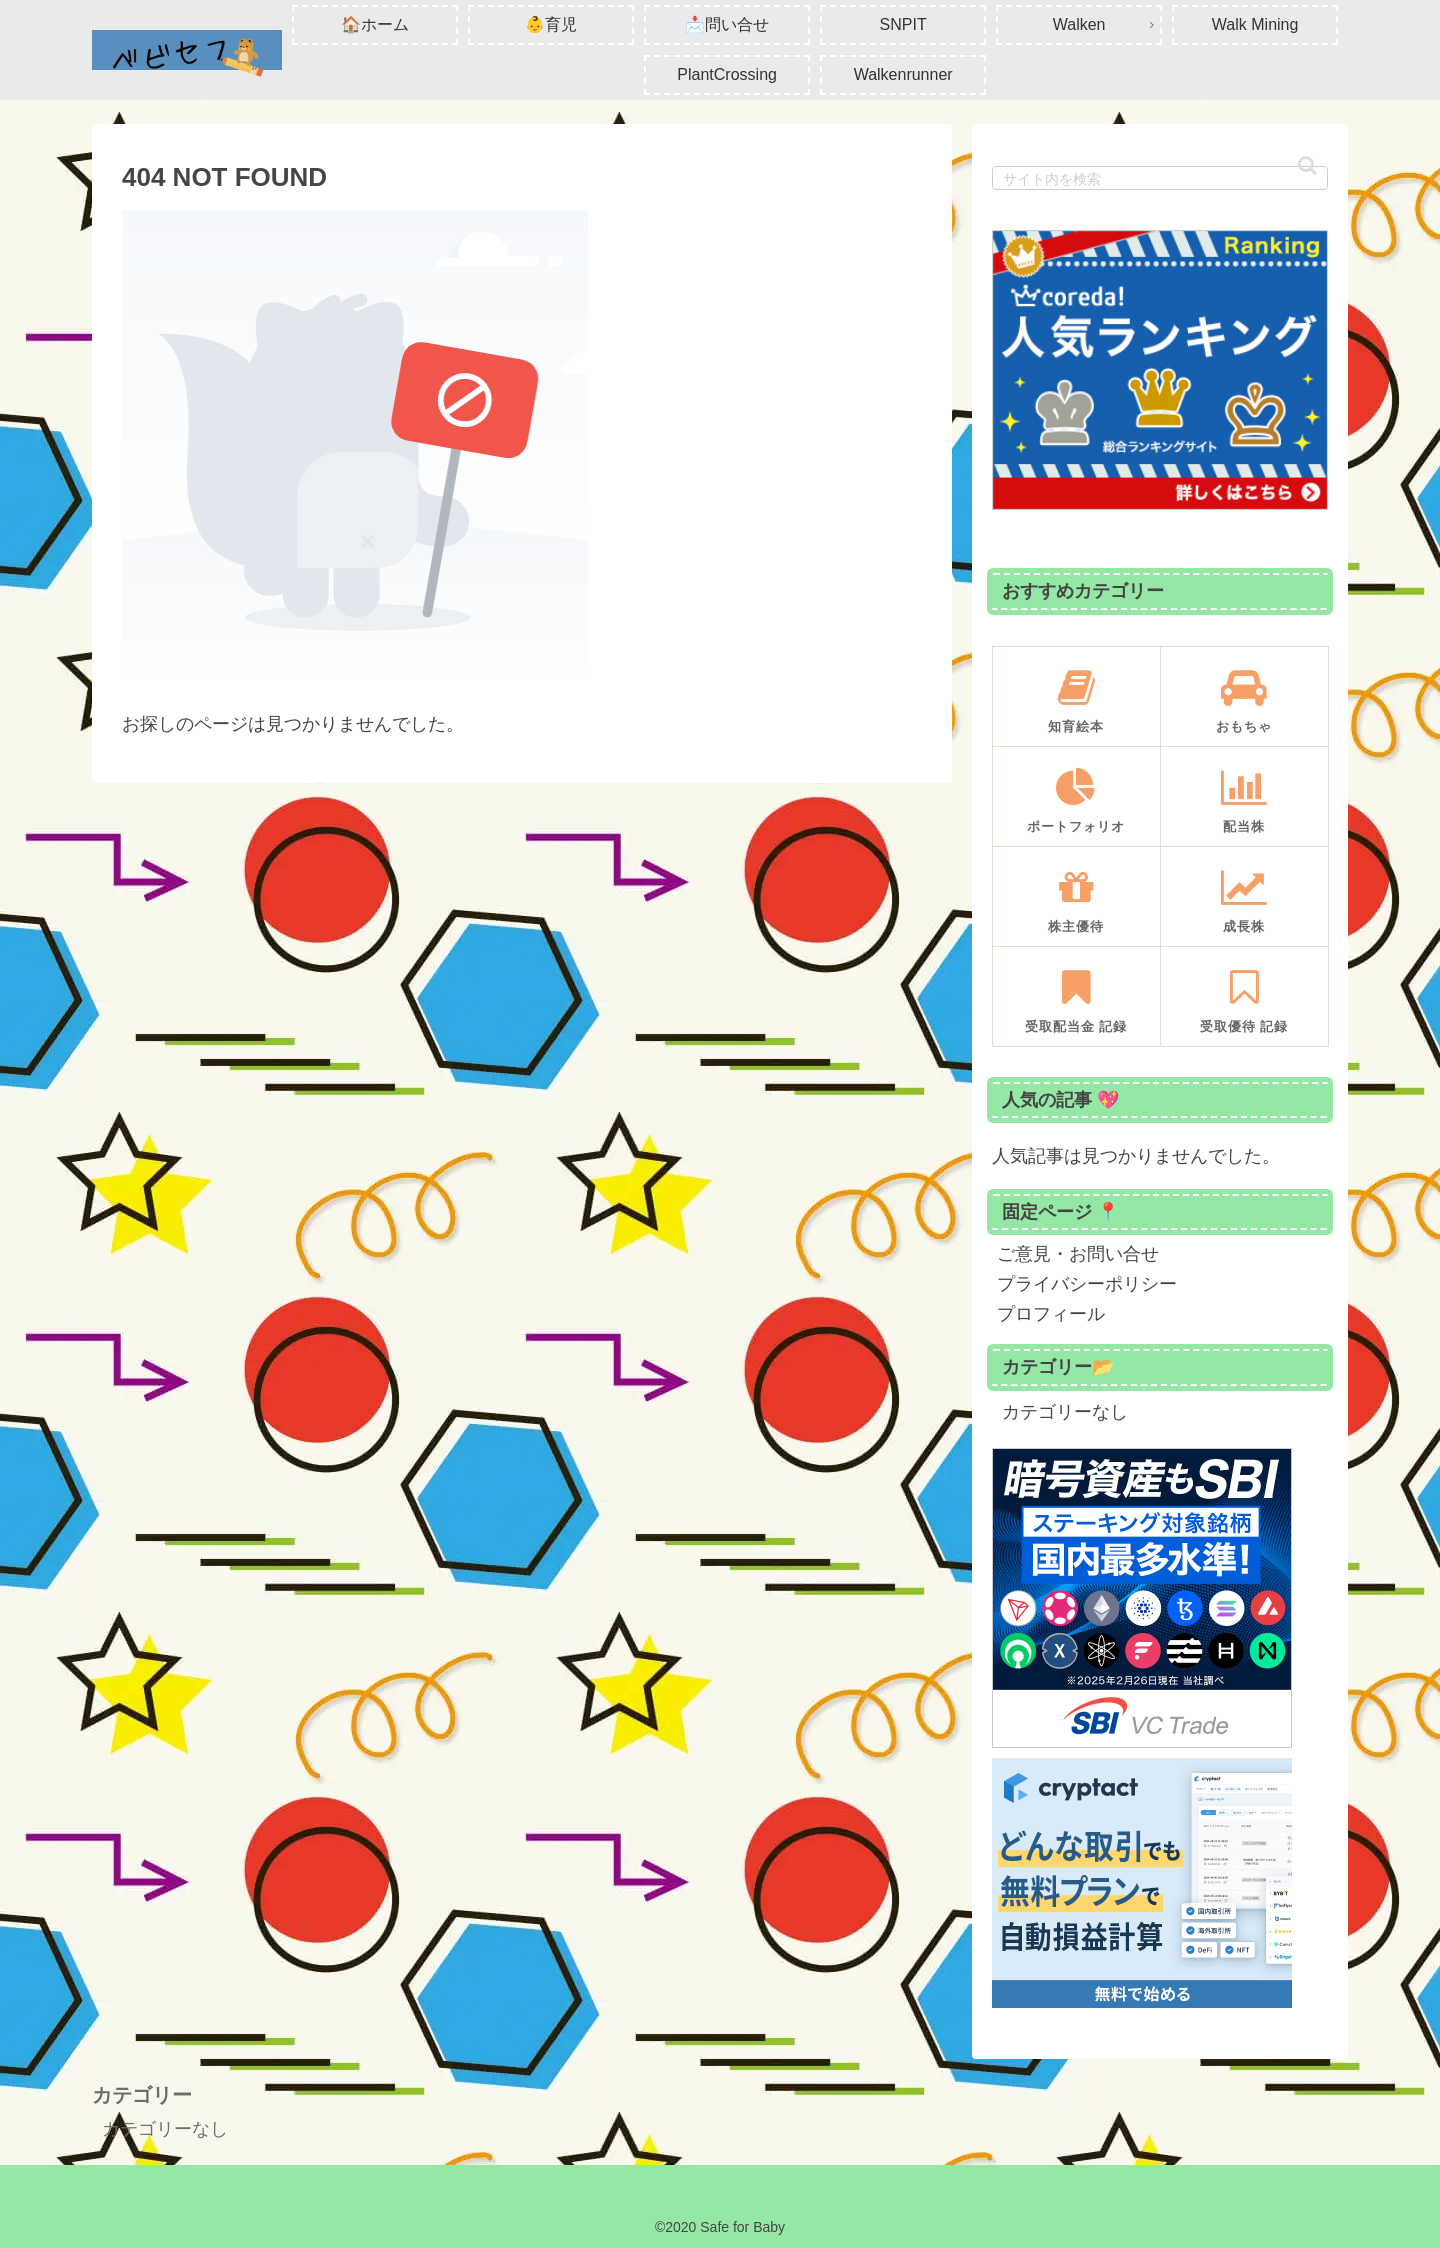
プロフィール (1051, 1314)
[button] (1307, 165)
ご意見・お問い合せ (1078, 1254)
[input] (1160, 178)
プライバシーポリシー (1087, 1284)
